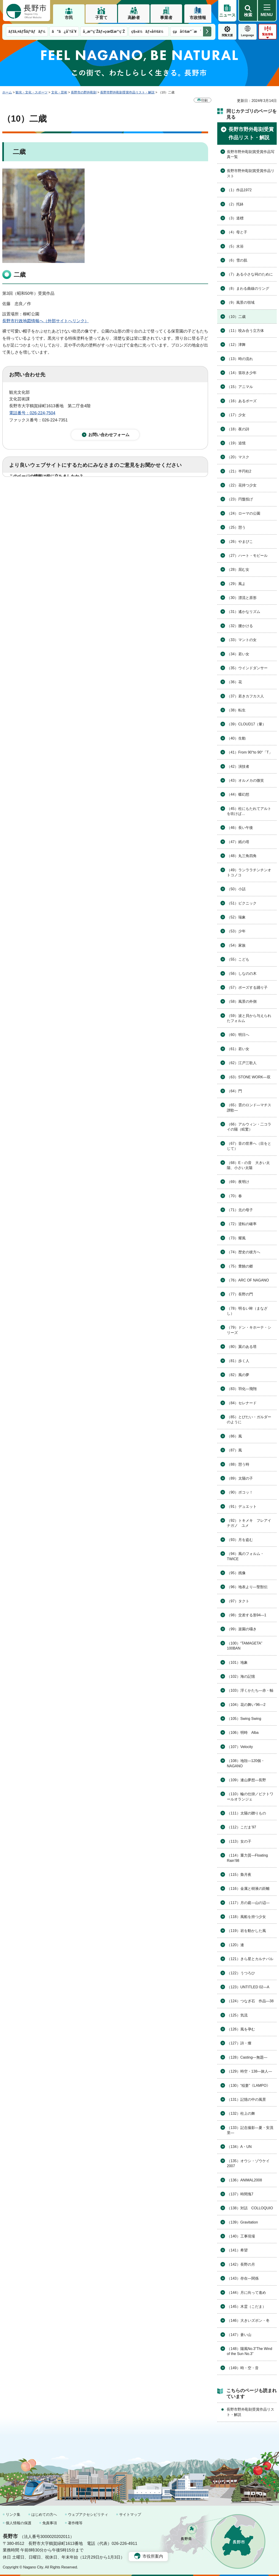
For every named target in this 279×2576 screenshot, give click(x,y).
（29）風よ (236, 584)
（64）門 (234, 1091)
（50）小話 (236, 889)
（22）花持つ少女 (242, 485)
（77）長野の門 (240, 1294)
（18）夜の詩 (238, 429)
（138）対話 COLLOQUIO (250, 2208)
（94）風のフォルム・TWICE (245, 1556)
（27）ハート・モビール (247, 555)
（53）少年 (236, 931)
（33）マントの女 (242, 640)
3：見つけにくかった (119, 511)
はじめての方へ (44, 2514)
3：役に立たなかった (106, 491)
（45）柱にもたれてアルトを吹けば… (249, 811)
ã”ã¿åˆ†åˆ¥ (64, 31)
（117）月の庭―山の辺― (248, 1903)
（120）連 (235, 1945)
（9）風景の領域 (241, 302)
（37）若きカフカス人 (245, 696)
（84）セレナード (242, 1403)
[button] (248, 11)
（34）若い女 (238, 654)
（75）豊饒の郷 (240, 1266)
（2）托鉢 (235, 204)
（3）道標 (235, 218)
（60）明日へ (238, 1035)
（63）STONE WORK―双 (249, 1077)
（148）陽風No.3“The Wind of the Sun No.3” (249, 2351)
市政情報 (198, 17)
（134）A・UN (239, 2147)
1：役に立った (29, 491)
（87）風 (234, 1450)
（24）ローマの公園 (243, 513)
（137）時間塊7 (240, 2194)
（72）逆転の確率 (242, 1224)
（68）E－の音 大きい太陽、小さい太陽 (248, 1165)
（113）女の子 (239, 1841)
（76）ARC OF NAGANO (248, 1280)
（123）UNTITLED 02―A (248, 1987)
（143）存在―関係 (243, 2278)
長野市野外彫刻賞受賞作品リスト (250, 173)
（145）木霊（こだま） (246, 2306)
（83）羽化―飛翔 (242, 1389)
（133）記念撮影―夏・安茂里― (250, 2130)
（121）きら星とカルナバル (250, 1959)
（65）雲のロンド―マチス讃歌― (249, 1107)
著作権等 (75, 2523)
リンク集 (13, 2514)
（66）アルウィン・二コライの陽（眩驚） (249, 1126)
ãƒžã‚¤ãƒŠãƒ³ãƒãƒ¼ (27, 31)
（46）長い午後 (240, 828)
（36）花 (234, 682)
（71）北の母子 (240, 1210)
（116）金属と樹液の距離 (248, 1888)
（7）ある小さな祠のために (250, 274)
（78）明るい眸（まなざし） (247, 1310)
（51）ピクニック (242, 903)
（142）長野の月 (241, 2264)
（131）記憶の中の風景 (246, 2099)
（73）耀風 (236, 1238)
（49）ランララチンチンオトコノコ (249, 872)
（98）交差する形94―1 (246, 1615)
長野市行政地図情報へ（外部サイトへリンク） (45, 321)
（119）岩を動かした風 (246, 1931)
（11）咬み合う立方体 (245, 331)
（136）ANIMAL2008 (244, 2180)
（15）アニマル (240, 387)
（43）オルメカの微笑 (245, 780)
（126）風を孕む (241, 2029)
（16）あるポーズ (242, 401)
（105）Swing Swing (244, 1719)
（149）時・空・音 (243, 2368)
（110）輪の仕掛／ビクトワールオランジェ (250, 1796)
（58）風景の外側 (242, 1001)
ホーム (7, 92)
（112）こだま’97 (241, 1827)
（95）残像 (236, 1573)
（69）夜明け (238, 1182)
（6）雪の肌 (237, 260)
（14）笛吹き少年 (242, 373)
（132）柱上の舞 (241, 2113)
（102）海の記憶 (241, 1676)
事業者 (166, 17)
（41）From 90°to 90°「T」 (249, 752)
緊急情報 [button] (267, 34)
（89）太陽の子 (240, 1478)
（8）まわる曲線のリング (248, 288)
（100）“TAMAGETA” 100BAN (244, 1645)
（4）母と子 (237, 232)
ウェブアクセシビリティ (88, 2514)
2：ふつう (65, 491)
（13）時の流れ (240, 359)
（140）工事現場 (241, 2236)
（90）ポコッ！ (240, 1492)
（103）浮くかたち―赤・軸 (250, 1690)
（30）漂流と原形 (242, 598)
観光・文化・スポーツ (32, 92)
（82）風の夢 (238, 1375)
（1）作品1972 (239, 190)
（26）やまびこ (240, 542)
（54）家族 (236, 945)
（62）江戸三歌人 (242, 1063)
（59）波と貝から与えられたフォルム (249, 1018)
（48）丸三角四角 (242, 856)
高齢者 (134, 17)
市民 (69, 17)
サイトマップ (130, 2514)
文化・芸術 (59, 92)
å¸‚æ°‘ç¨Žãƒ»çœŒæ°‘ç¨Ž (104, 31)
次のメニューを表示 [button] (207, 31)
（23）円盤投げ (240, 499)
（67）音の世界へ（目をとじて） (249, 1146)
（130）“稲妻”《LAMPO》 (248, 2085)
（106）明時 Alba (243, 1733)
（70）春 (234, 1196)
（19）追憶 (236, 443)
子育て (101, 17)
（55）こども (238, 959)
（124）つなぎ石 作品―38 (250, 2001)
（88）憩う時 (238, 1464)
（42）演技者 (238, 766)
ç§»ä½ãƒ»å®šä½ (148, 31)
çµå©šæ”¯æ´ (187, 31)
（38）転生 (236, 710)
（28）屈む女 (238, 569)
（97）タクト (238, 1601)
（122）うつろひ (241, 1973)
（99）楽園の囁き (242, 1629)
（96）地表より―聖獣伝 (247, 1587)
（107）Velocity (240, 1747)
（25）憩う (236, 527)
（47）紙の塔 (238, 842)
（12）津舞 (236, 345)
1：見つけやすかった (35, 511)
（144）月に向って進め (246, 2293)
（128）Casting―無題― (247, 2057)
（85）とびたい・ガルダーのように (249, 1419)
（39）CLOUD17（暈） (246, 724)
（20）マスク (238, 457)
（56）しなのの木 (242, 973)
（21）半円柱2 (239, 471)
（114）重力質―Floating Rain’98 (247, 1857)
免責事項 (49, 2523)
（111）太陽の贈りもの (246, 1813)
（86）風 (234, 1436)
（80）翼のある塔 (242, 1347)
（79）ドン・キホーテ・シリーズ (249, 1329)
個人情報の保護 (18, 2523)
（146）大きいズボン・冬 (248, 2320)
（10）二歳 (236, 317)
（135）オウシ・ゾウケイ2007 (248, 2163)
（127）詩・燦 (239, 2043)
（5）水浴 (235, 246)
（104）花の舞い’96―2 (246, 1705)
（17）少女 (236, 415)
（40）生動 (236, 738)
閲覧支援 (227, 35)
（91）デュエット (242, 1506)
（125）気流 (237, 2015)
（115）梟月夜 (239, 1875)
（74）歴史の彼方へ (243, 1252)
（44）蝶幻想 (238, 794)
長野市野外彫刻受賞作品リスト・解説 (127, 92)
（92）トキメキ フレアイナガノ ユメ (249, 1523)
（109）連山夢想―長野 (246, 1780)
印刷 (204, 100)
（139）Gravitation (242, 2222)
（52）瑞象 (236, 917)
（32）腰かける (240, 626)
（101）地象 (237, 1662)
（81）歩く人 (238, 1361)
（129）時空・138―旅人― (249, 2071)
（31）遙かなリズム (243, 612)
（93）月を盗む (240, 1540)
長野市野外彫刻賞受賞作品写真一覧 (250, 154)
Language (247, 35)
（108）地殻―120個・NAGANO (246, 1763)
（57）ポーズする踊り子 (247, 987)
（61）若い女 (238, 1049)
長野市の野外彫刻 (84, 92)
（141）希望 (237, 2250)
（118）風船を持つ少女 (246, 1917)
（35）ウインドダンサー (247, 668)
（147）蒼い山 (239, 2335)
